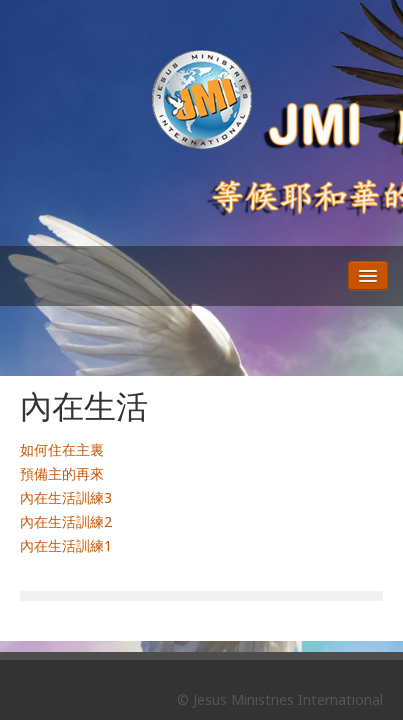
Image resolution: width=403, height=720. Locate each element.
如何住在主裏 (62, 449)
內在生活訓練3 (66, 497)
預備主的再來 (62, 473)
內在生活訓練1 (66, 545)
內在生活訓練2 (66, 521)
